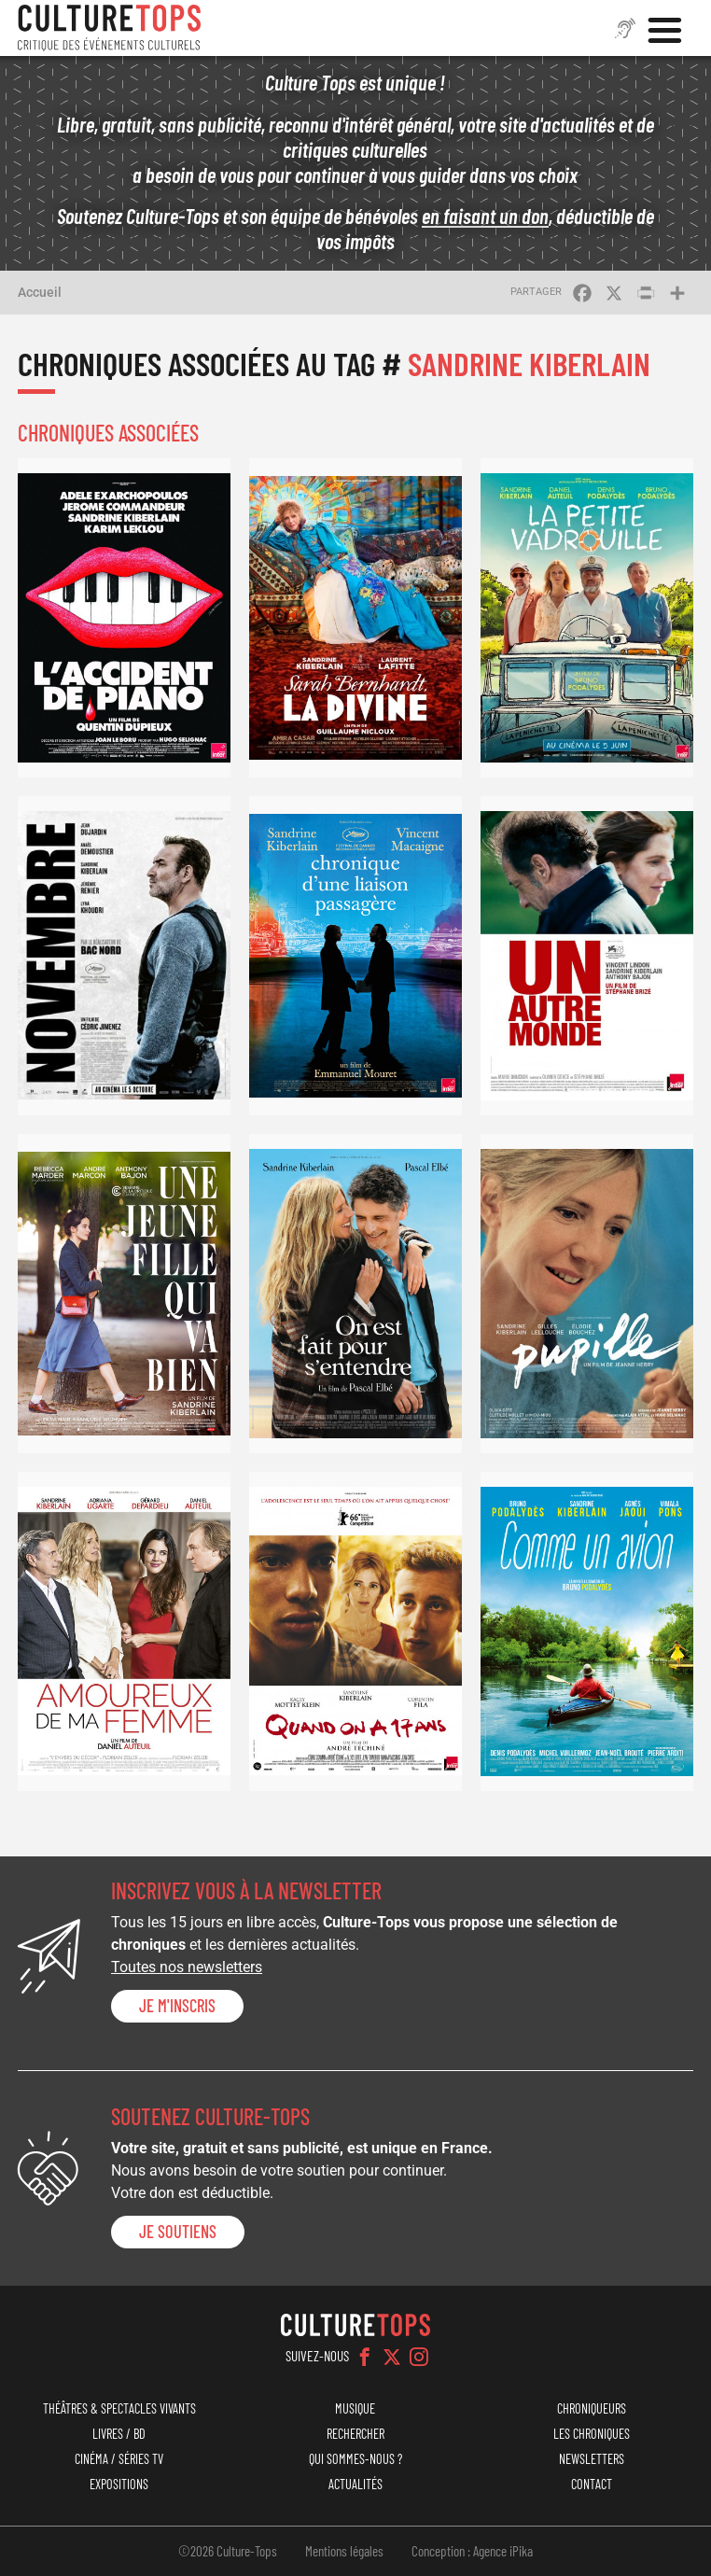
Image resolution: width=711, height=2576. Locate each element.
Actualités (355, 2484)
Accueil (40, 292)
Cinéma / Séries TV (119, 2459)
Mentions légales (344, 2550)
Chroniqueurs (591, 2408)
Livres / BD (119, 2434)
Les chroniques (591, 2434)
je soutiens (177, 2231)
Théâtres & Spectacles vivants (119, 2408)
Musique (355, 2408)
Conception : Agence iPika (472, 2550)
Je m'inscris (177, 2005)
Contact (591, 2484)
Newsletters (591, 2459)
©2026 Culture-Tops (227, 2550)
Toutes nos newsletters (186, 1967)
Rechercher (355, 2434)
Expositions (119, 2484)
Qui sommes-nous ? (355, 2459)
